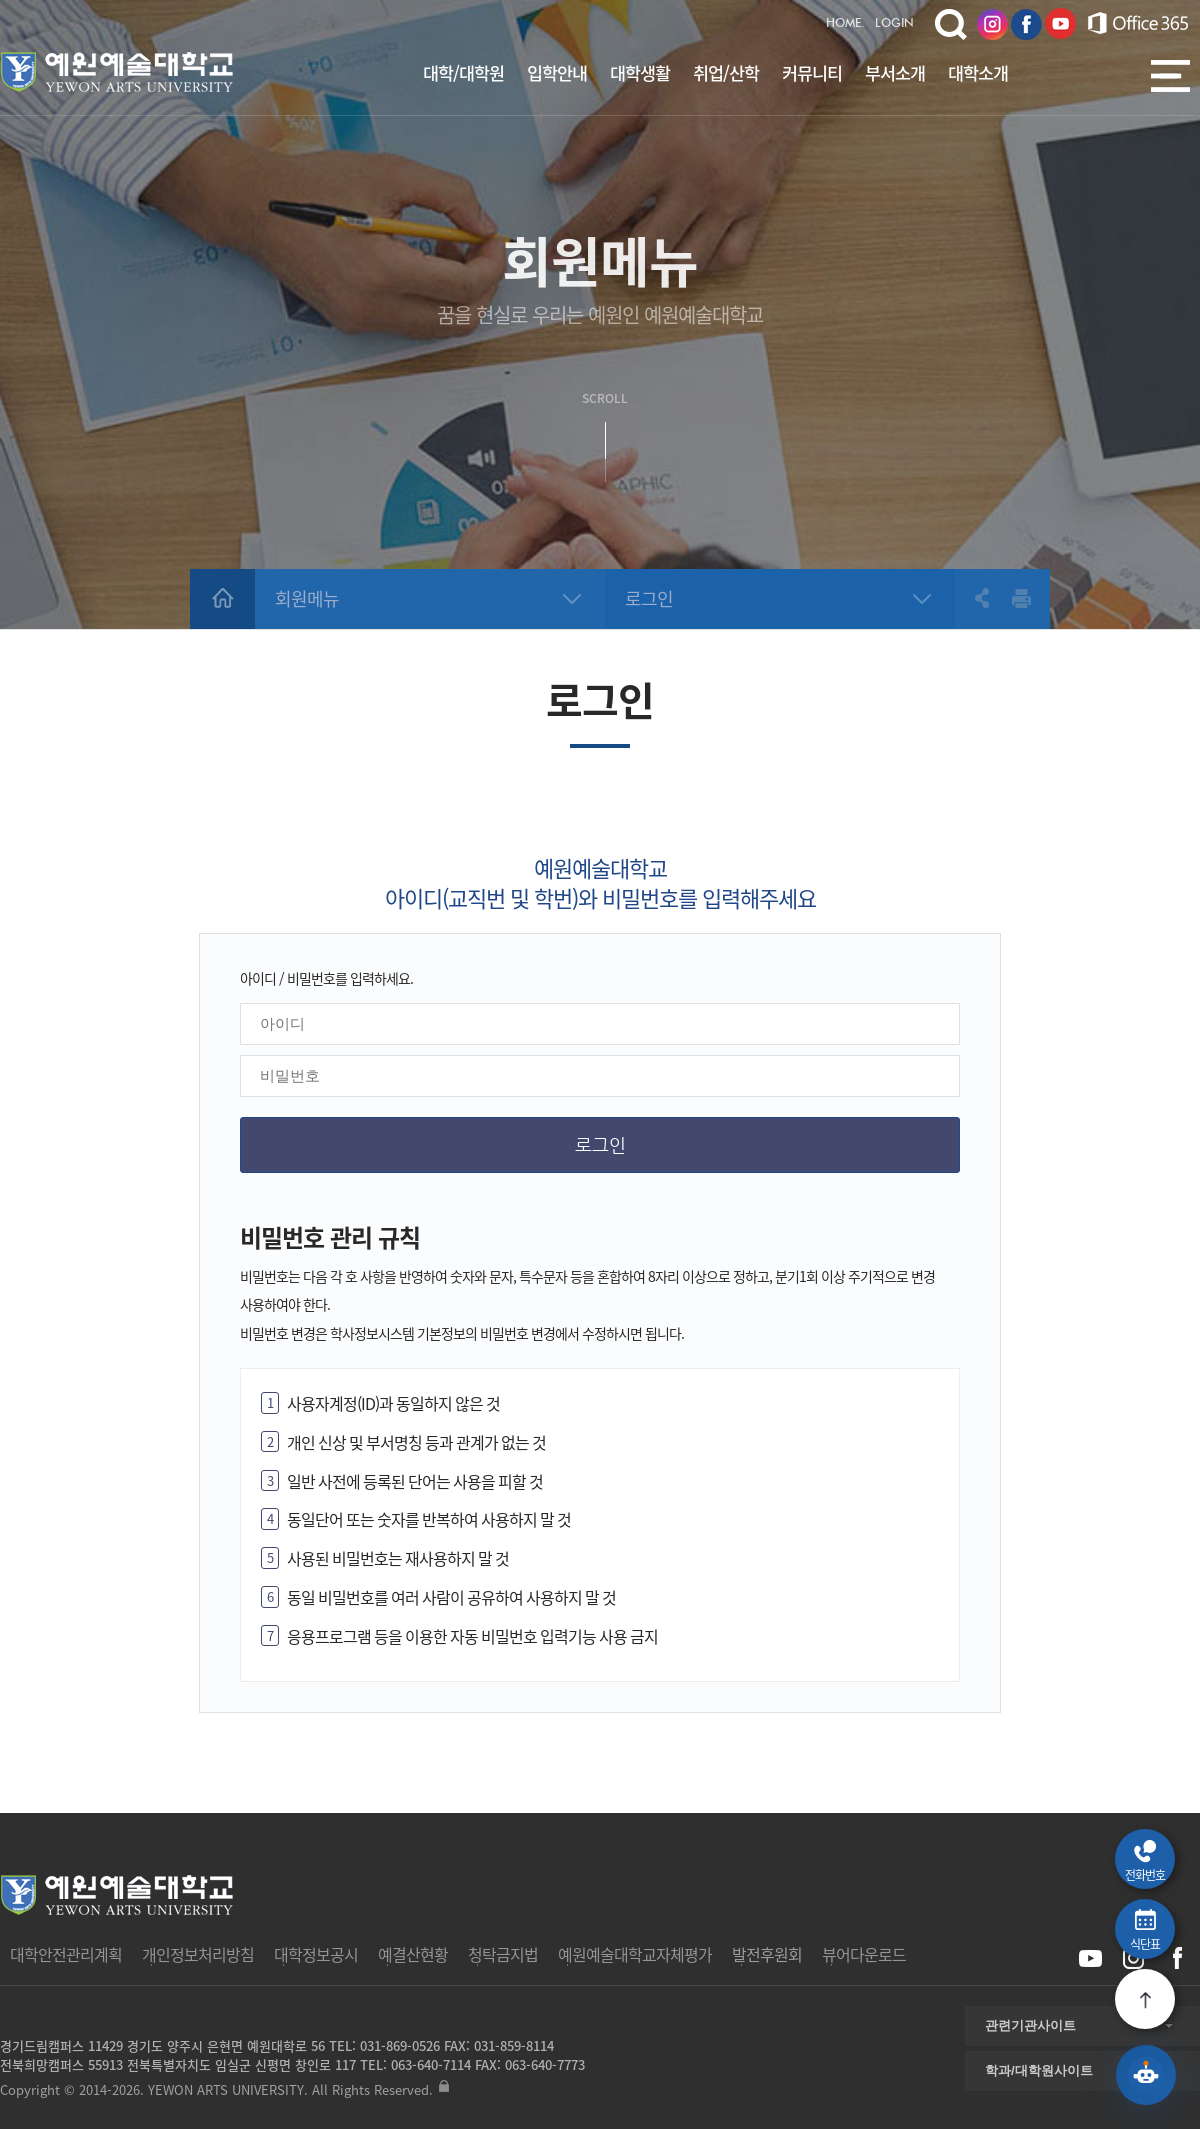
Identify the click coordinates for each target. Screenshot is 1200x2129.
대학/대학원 (463, 73)
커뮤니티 (812, 73)
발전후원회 (767, 1954)
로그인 (649, 598)
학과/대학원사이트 (1039, 2070)
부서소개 (895, 73)
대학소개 (978, 73)
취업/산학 (726, 73)
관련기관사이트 (1030, 2025)
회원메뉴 (307, 598)
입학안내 (557, 73)
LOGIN (894, 24)
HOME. (845, 24)
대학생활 (640, 73)
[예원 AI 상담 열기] (1146, 2075)
